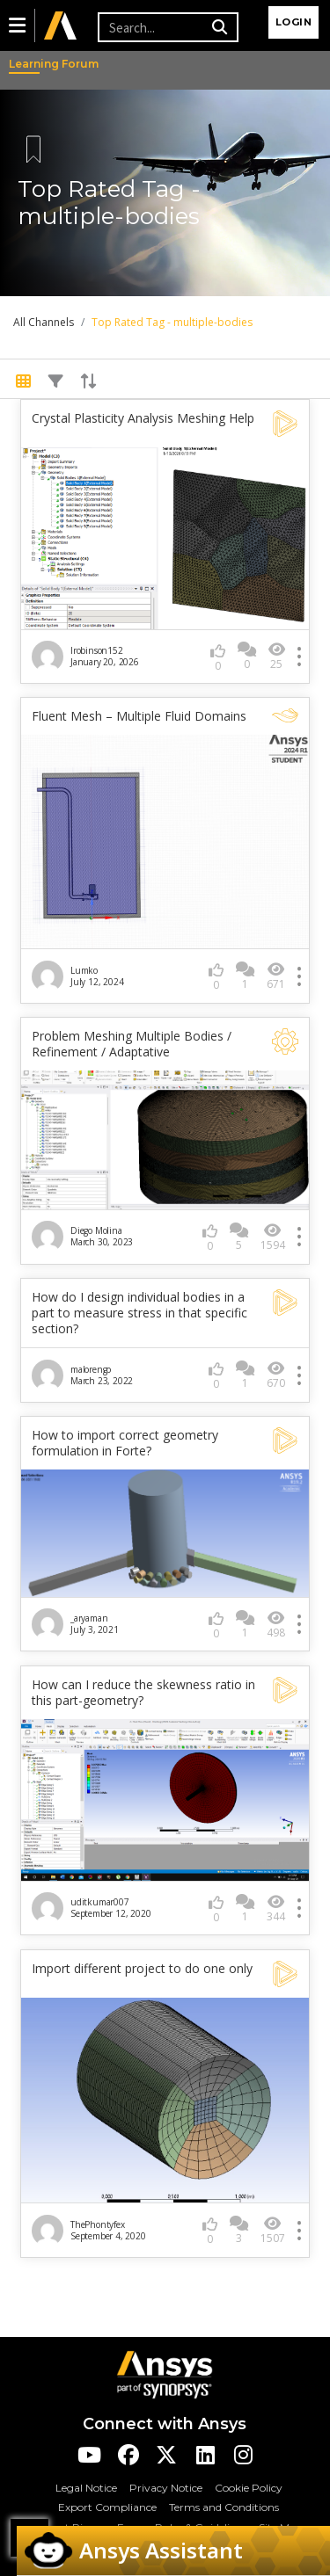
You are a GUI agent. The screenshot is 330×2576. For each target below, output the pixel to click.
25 (276, 656)
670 (276, 1375)
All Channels (43, 322)
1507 (272, 2230)
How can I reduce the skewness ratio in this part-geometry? (143, 1693)
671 (276, 975)
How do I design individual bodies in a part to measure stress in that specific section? (139, 1313)
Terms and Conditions (224, 2507)
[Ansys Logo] (164, 2373)
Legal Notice (86, 2487)
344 (276, 1908)
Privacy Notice (165, 2487)
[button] (17, 25)
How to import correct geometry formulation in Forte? (125, 1443)
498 (276, 1624)
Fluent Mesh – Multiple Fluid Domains (139, 716)
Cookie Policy (248, 2487)
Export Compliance (107, 2507)
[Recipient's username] (152, 27)
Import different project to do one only (142, 1969)
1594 (272, 1237)
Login (293, 22)
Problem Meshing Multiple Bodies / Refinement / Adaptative (131, 1044)
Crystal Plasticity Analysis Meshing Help (143, 418)
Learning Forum (26, 63)
